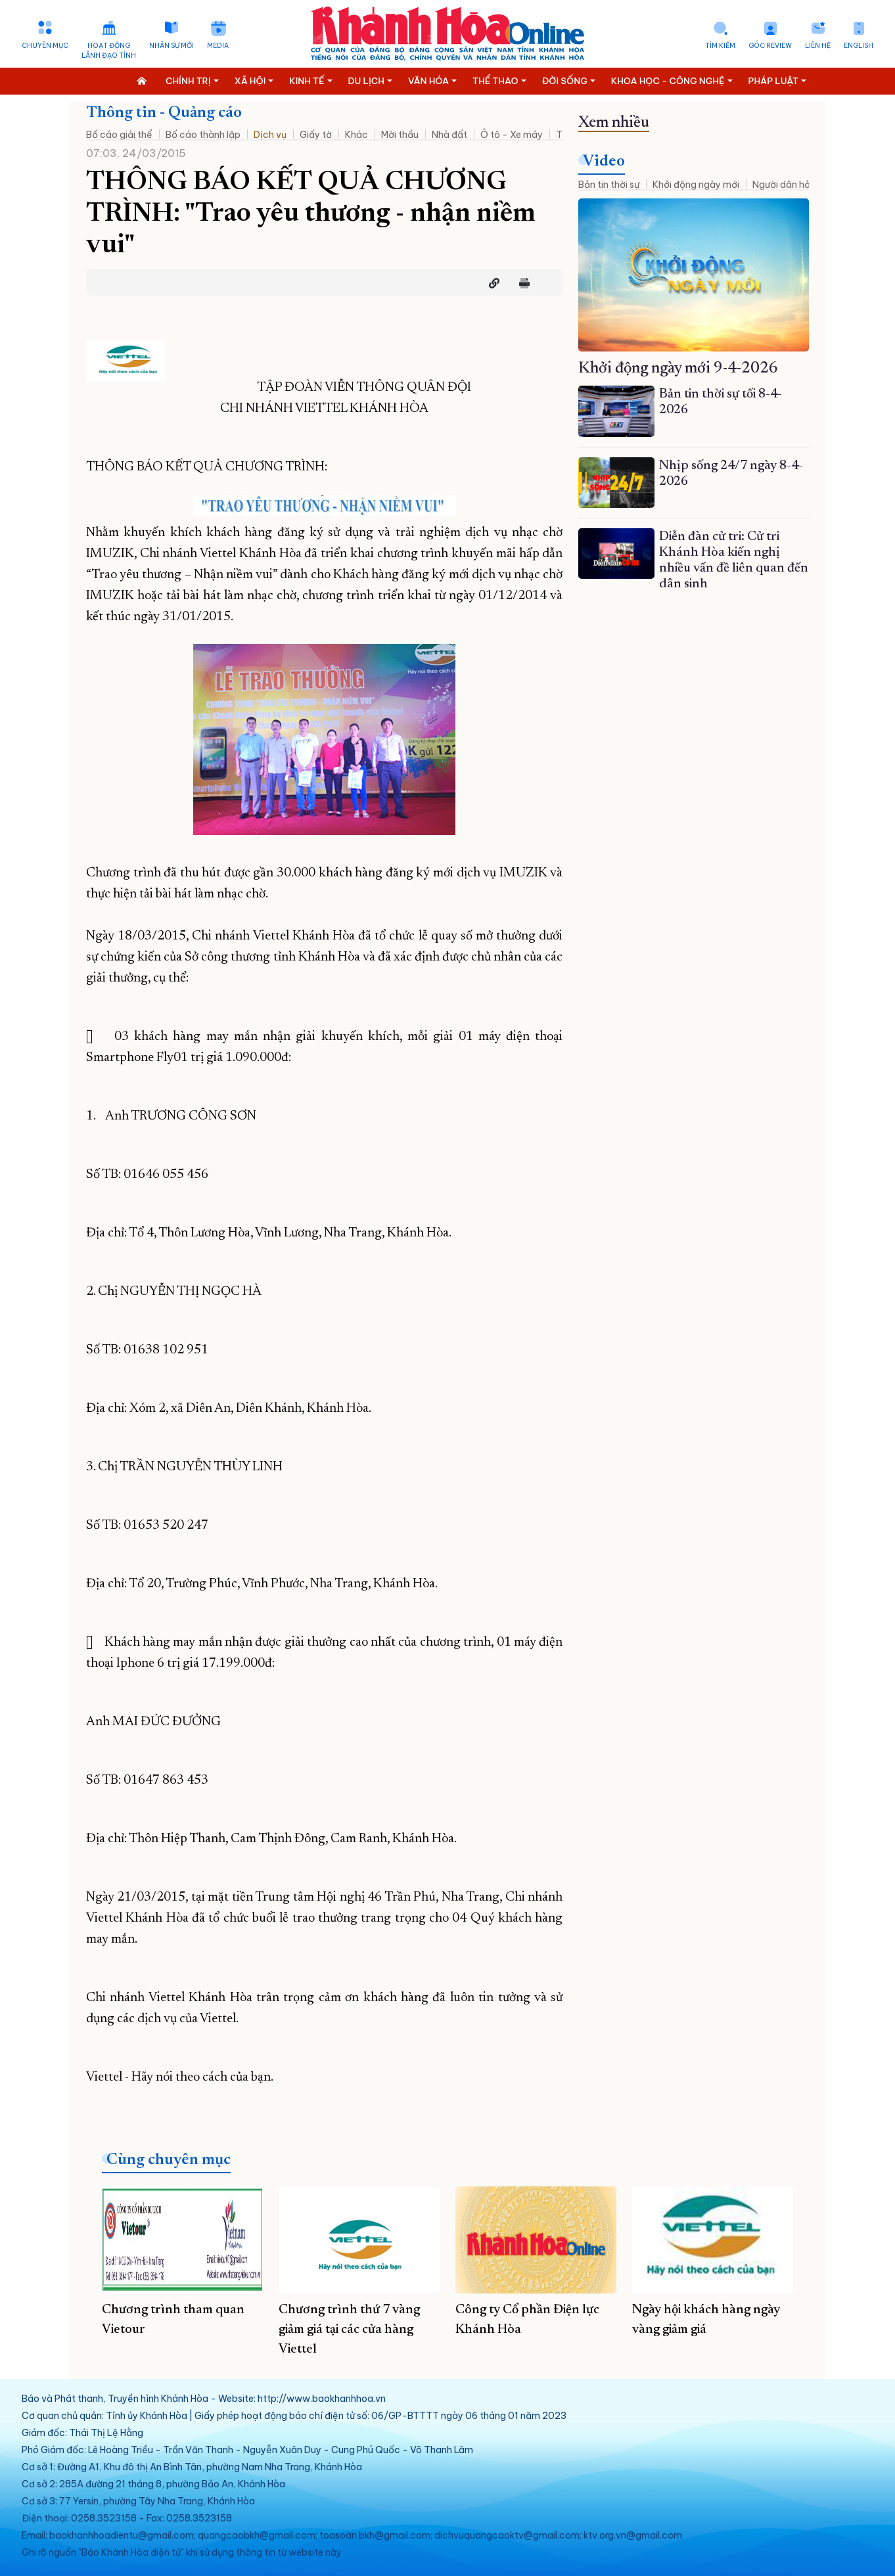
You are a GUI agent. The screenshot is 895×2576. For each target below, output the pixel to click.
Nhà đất (449, 135)
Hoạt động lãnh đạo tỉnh (108, 50)
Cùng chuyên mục (168, 2160)
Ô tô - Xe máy (511, 135)
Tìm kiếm (720, 45)
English (858, 45)
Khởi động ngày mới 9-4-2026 (678, 368)
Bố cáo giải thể (119, 135)
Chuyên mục (45, 45)
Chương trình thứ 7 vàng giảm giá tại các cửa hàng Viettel (349, 2329)
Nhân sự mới (171, 45)
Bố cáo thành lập (203, 135)
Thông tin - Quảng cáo (164, 113)
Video (604, 161)
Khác (356, 135)
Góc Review (770, 45)
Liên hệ (818, 45)
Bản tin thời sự (608, 185)
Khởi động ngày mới (696, 185)
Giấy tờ (316, 135)
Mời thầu (400, 135)
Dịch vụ (270, 135)
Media (218, 45)
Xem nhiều (613, 123)
